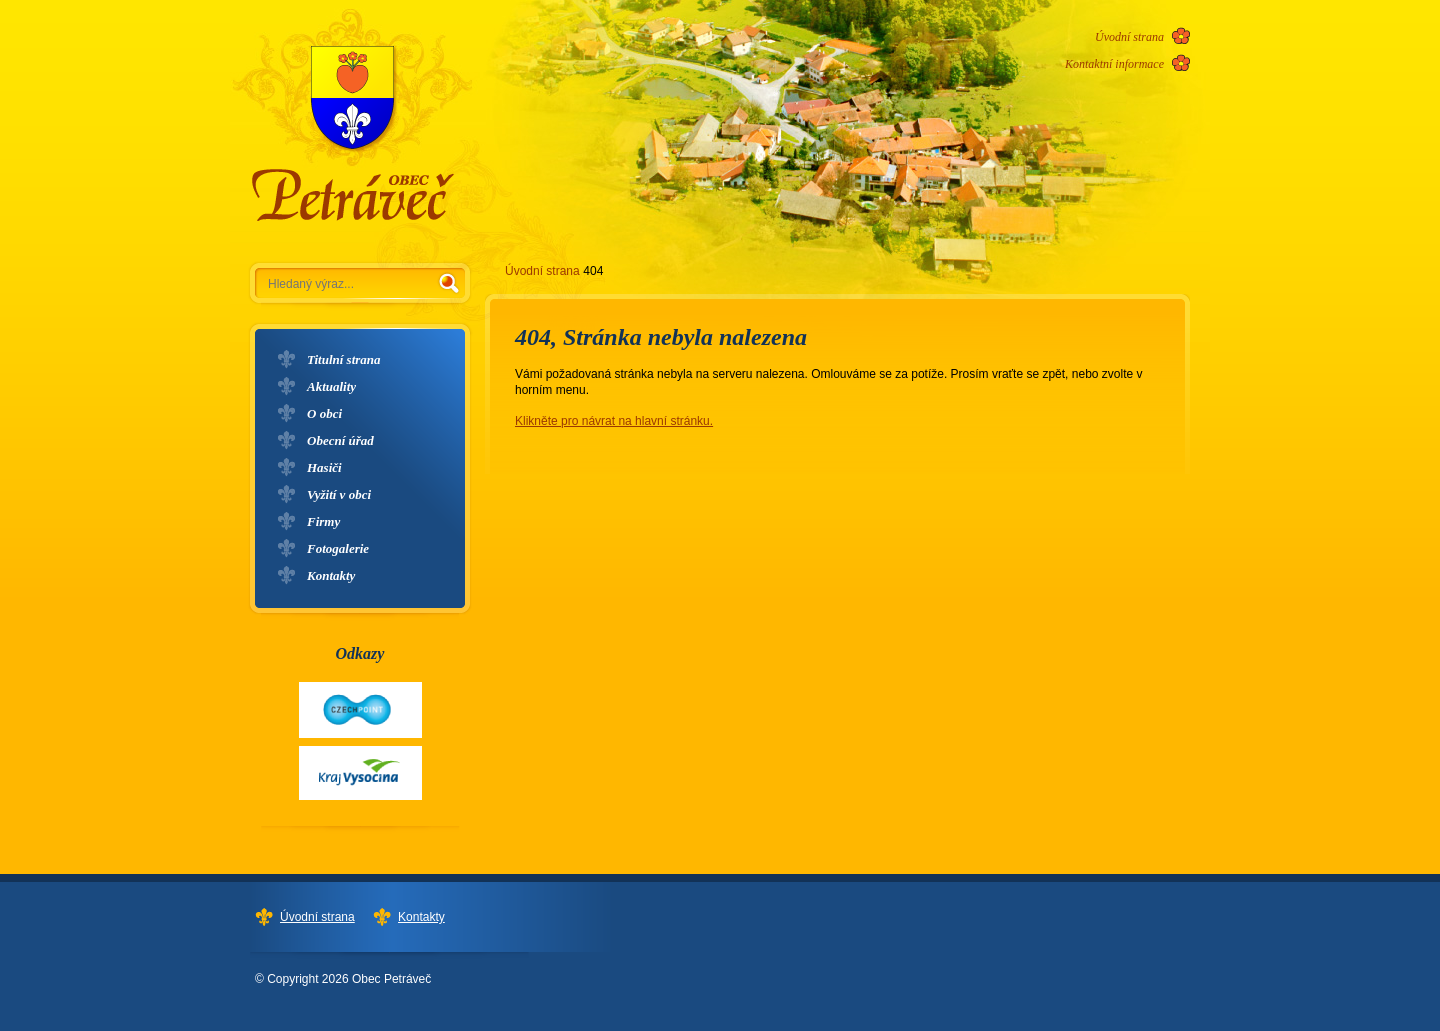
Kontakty (331, 575)
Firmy (323, 521)
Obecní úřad (340, 440)
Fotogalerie (338, 548)
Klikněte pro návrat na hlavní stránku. (614, 421)
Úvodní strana (1129, 37)
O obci (324, 413)
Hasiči (324, 467)
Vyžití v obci (339, 494)
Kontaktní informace (1114, 64)
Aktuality (331, 386)
